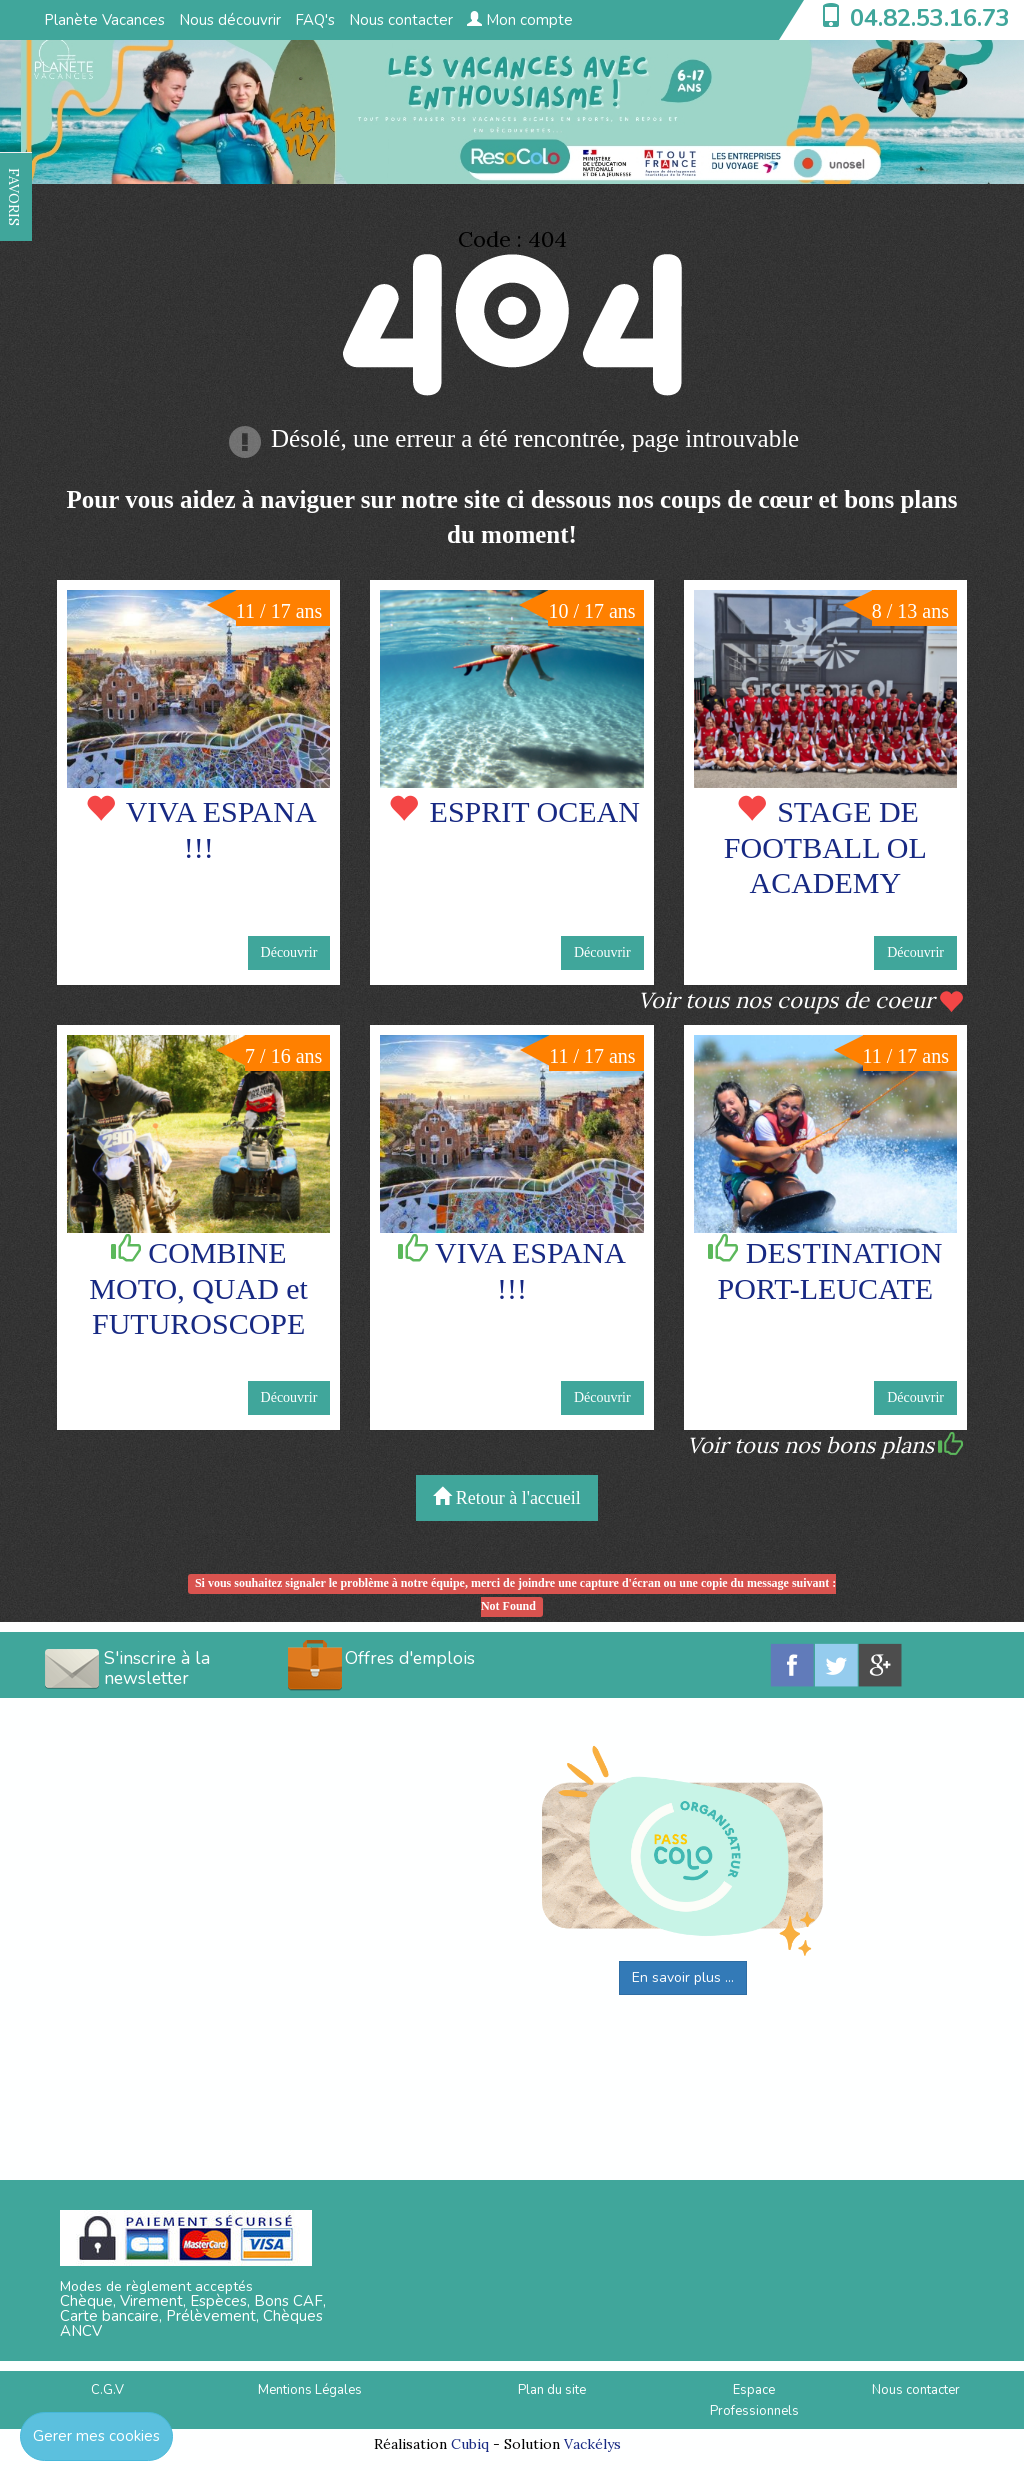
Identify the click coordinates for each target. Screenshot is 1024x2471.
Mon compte (520, 20)
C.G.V (107, 2390)
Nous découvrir (230, 20)
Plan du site (552, 2390)
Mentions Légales (310, 2390)
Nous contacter (401, 20)
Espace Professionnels (754, 2400)
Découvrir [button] (289, 952)
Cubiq (470, 2444)
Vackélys (592, 2444)
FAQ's (315, 20)
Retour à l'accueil (507, 1497)
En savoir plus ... (683, 1977)
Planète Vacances (104, 20)
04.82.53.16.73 (930, 18)
